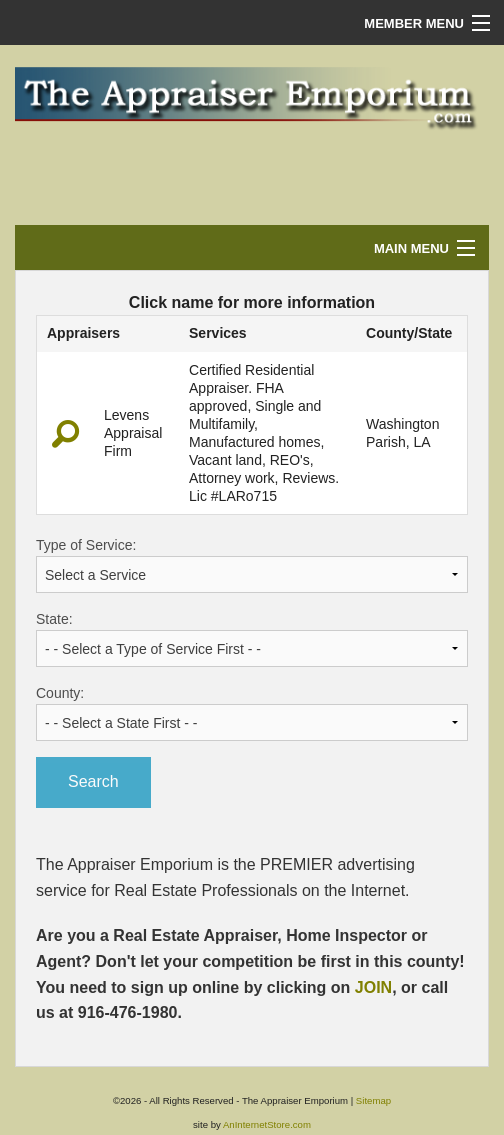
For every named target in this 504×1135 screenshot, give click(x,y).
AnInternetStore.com (267, 1124)
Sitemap (373, 1100)
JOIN (373, 987)
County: (252, 713)
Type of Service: (252, 565)
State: (252, 639)
